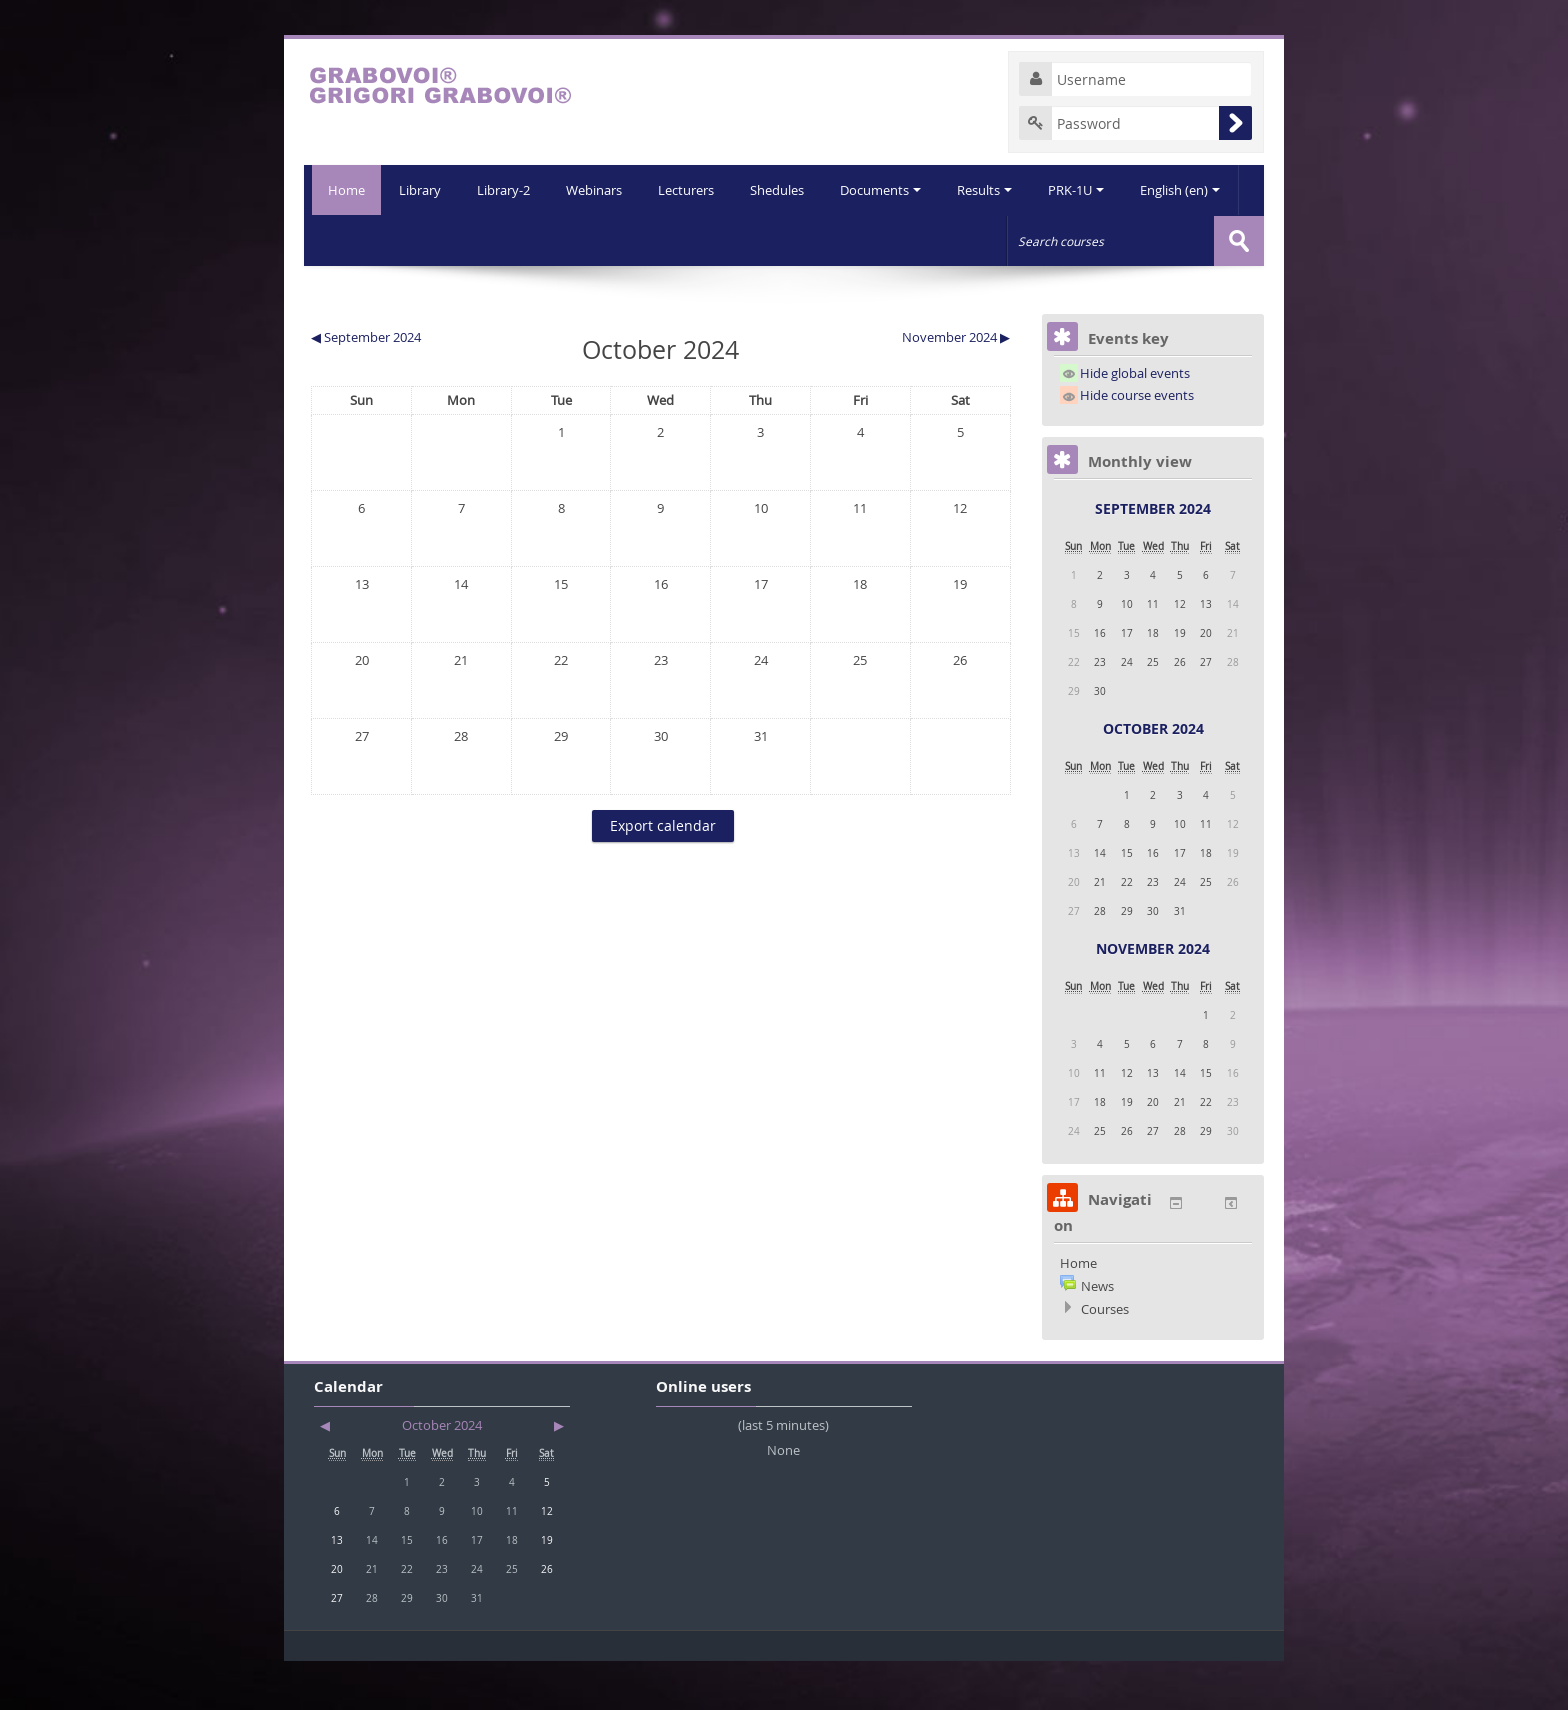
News (1097, 1335)
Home (342, 190)
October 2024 (1153, 777)
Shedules (729, 240)
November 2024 (1153, 997)
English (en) (1140, 240)
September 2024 (1153, 557)
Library (364, 240)
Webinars (542, 240)
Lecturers (636, 240)
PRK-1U (1034, 240)
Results (940, 240)
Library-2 (449, 240)
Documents (834, 240)
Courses (1105, 1358)
